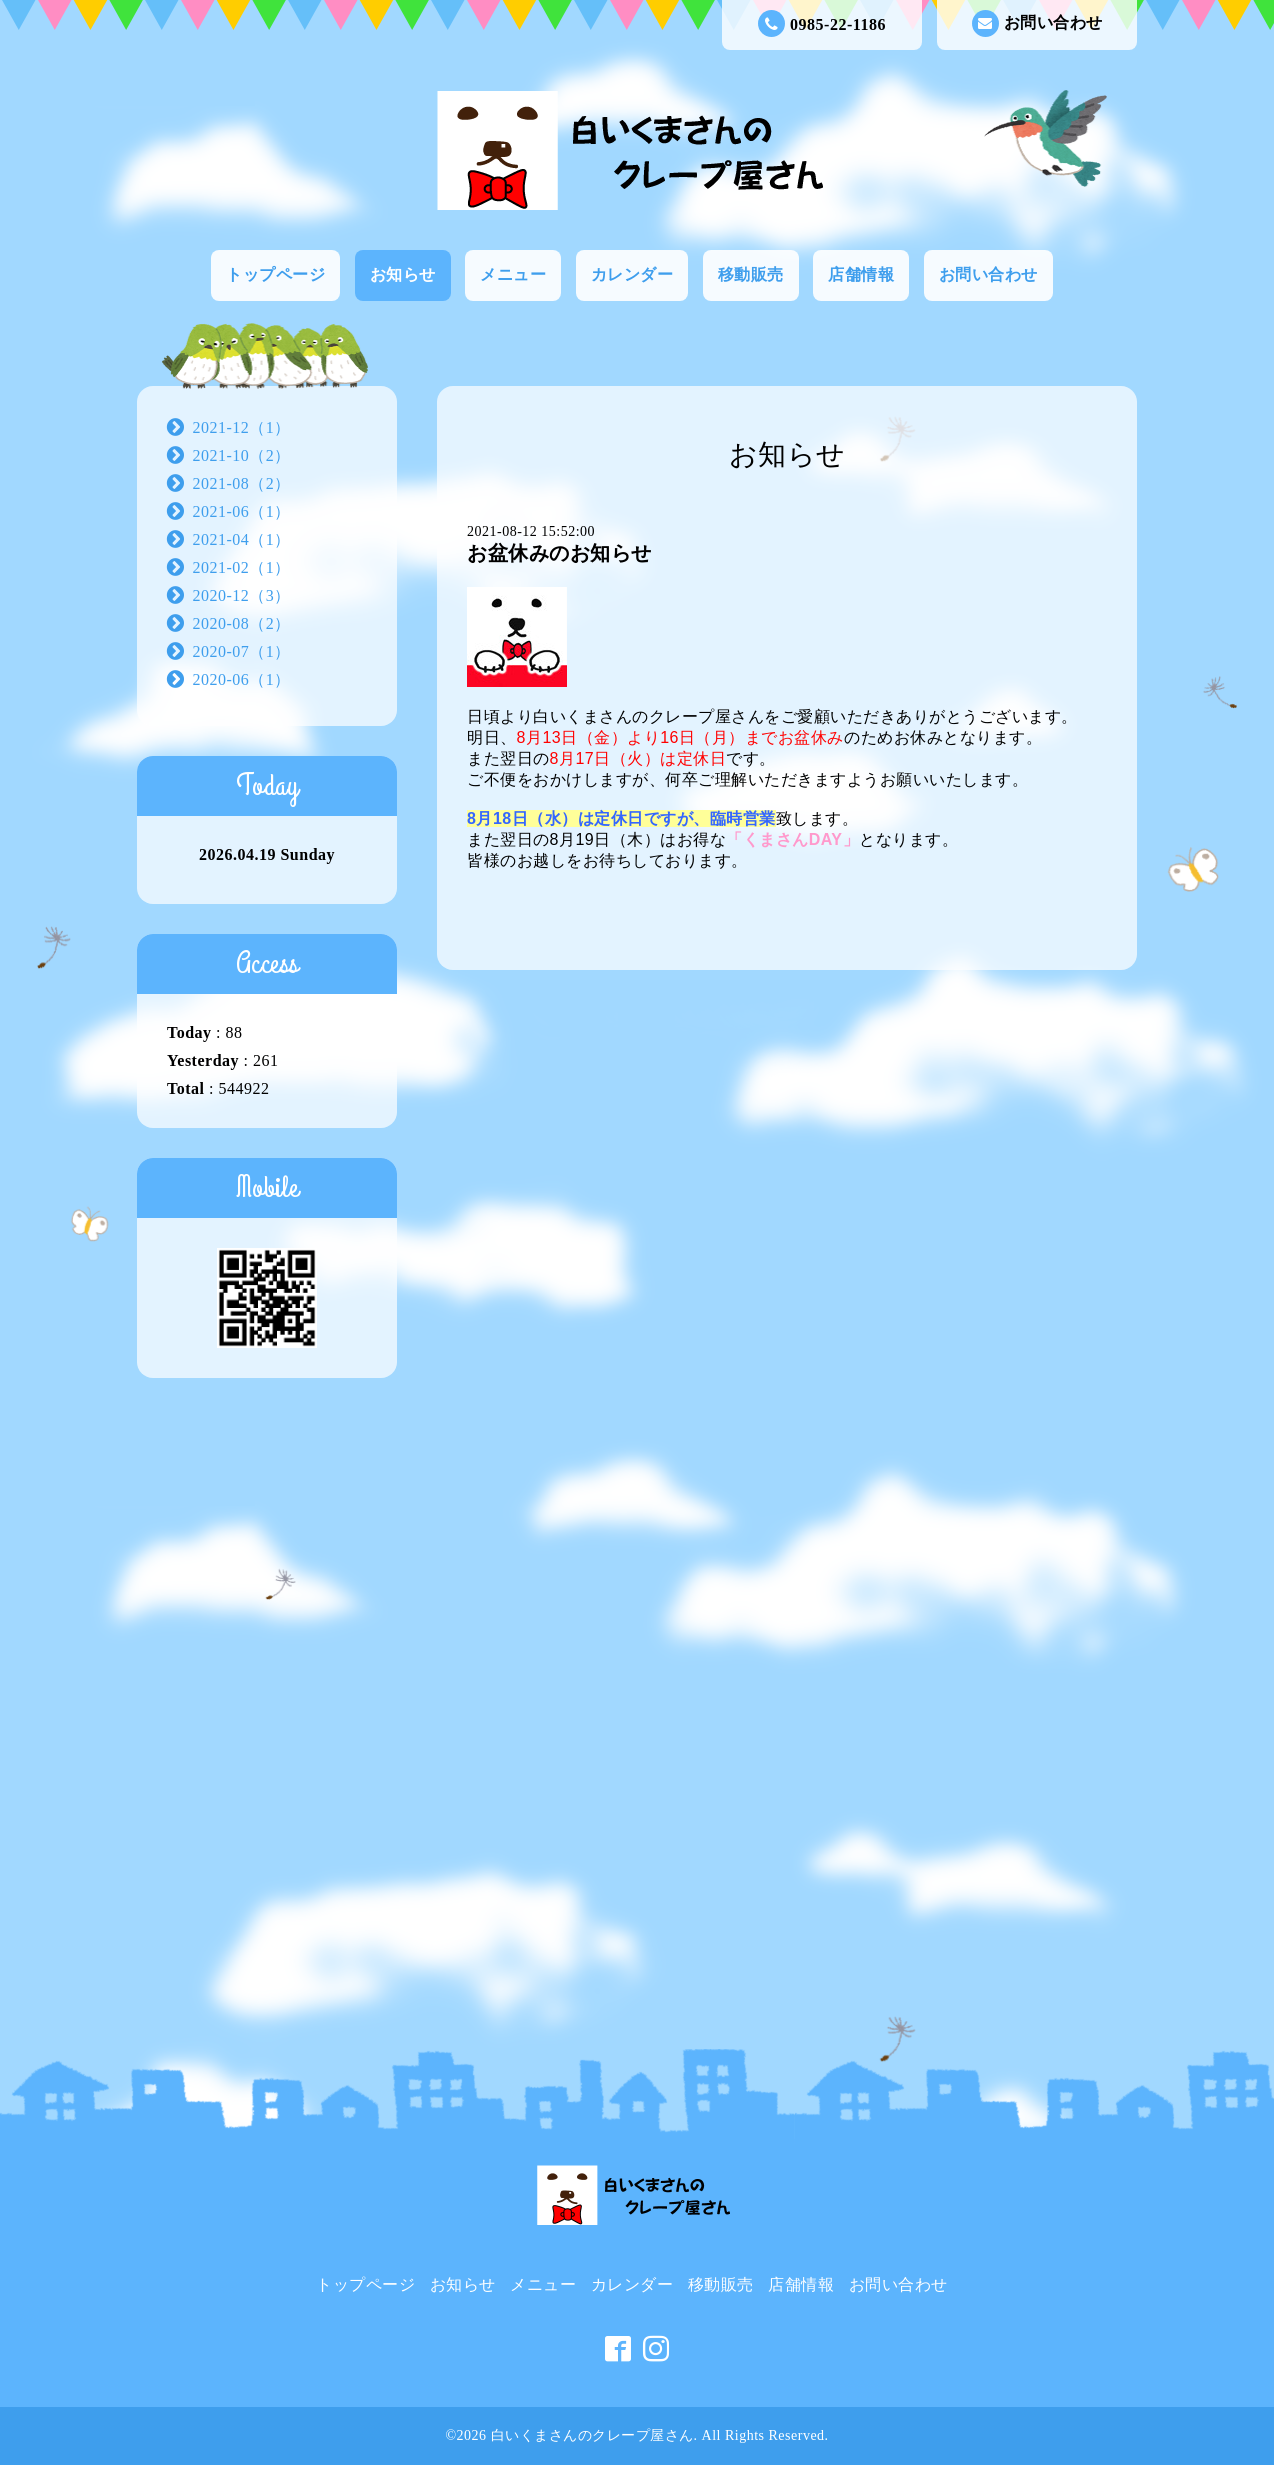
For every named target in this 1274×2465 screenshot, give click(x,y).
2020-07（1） (242, 651)
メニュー (513, 274)
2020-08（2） (242, 623)
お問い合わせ (1037, 23)
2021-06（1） (242, 511)
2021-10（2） (242, 455)
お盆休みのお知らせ (559, 553)
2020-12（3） (242, 595)
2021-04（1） (242, 539)
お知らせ (403, 274)
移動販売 (751, 274)
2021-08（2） (242, 483)
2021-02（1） (242, 567)
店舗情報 (861, 274)
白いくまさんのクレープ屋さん (592, 2435)
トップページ (275, 274)
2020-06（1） (242, 679)
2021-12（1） (242, 427)
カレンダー (632, 274)
